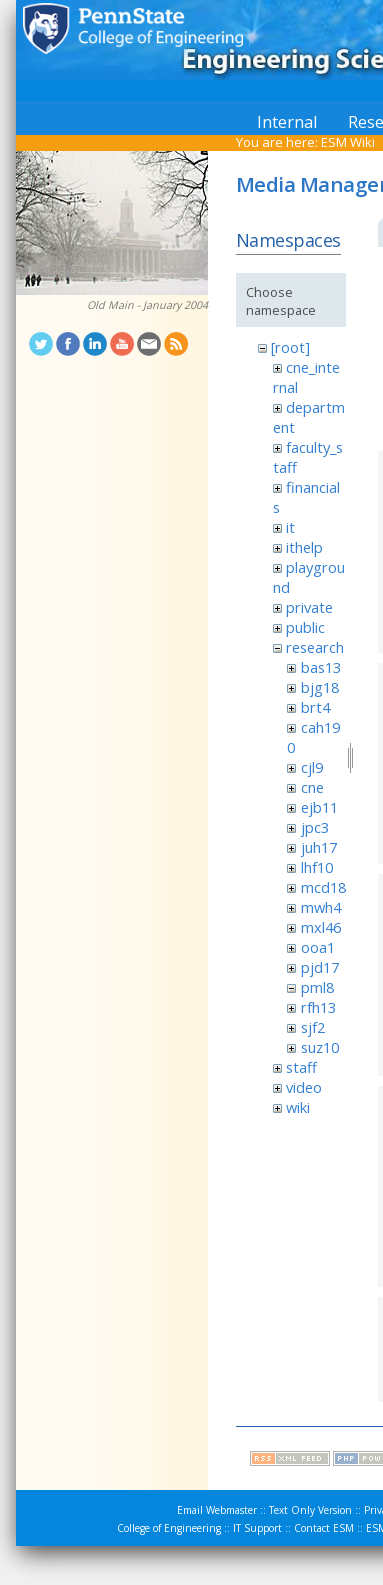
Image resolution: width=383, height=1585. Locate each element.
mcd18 (323, 887)
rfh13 (318, 1007)
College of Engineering (169, 1528)
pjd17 (320, 967)
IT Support (257, 1528)
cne (312, 787)
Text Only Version (310, 1510)
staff (301, 1067)
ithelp (304, 547)
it (290, 527)
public (305, 627)
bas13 (321, 667)
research (315, 647)
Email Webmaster (217, 1510)
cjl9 (312, 767)
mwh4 (321, 907)
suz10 (320, 1047)
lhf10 (317, 867)
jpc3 (315, 827)
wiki (298, 1107)
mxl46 (321, 927)
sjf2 (313, 1027)
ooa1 (318, 947)
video (304, 1087)
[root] (290, 347)
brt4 (315, 707)
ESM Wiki (348, 142)
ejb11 (319, 807)
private (309, 607)
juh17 (319, 847)
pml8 (317, 987)
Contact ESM (324, 1528)
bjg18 (320, 687)
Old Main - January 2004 (147, 305)
